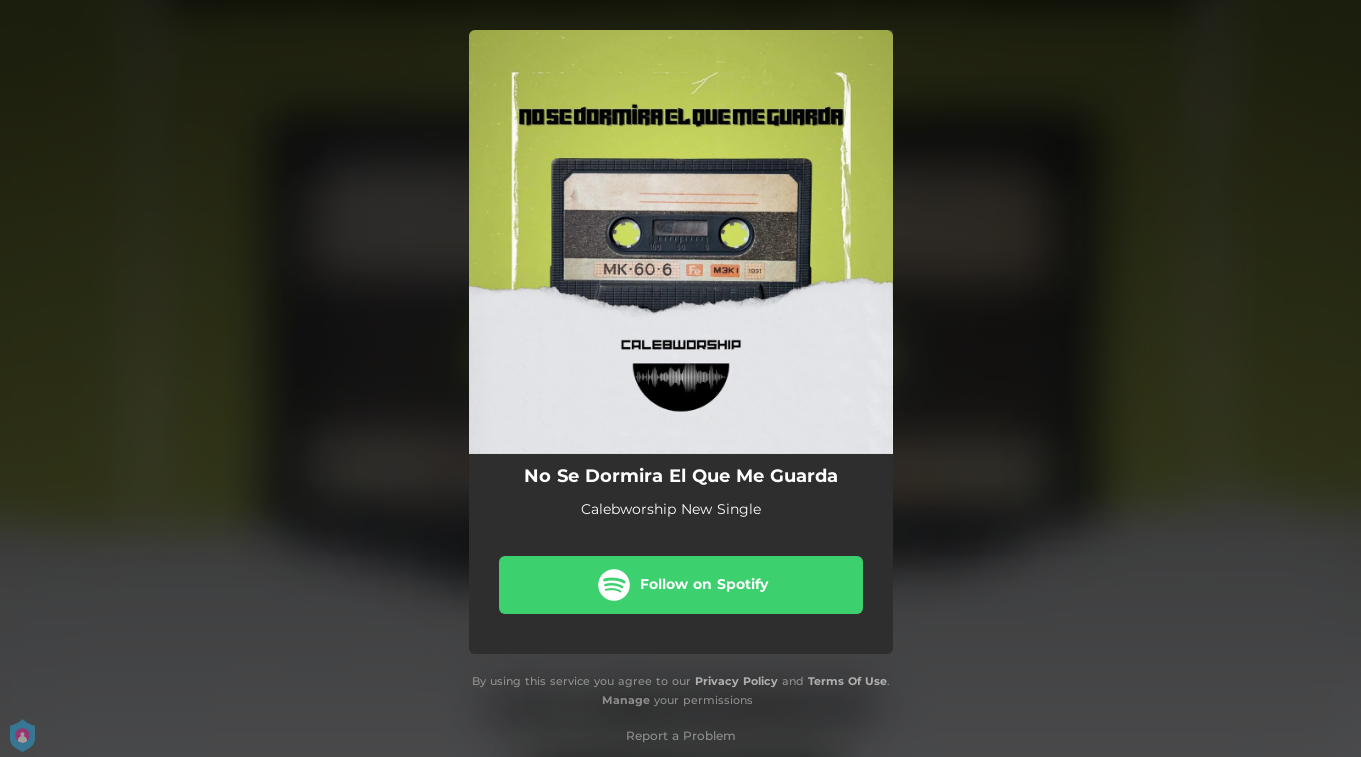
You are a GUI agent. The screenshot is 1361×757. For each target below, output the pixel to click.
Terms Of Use (847, 681)
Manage (626, 700)
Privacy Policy (736, 681)
